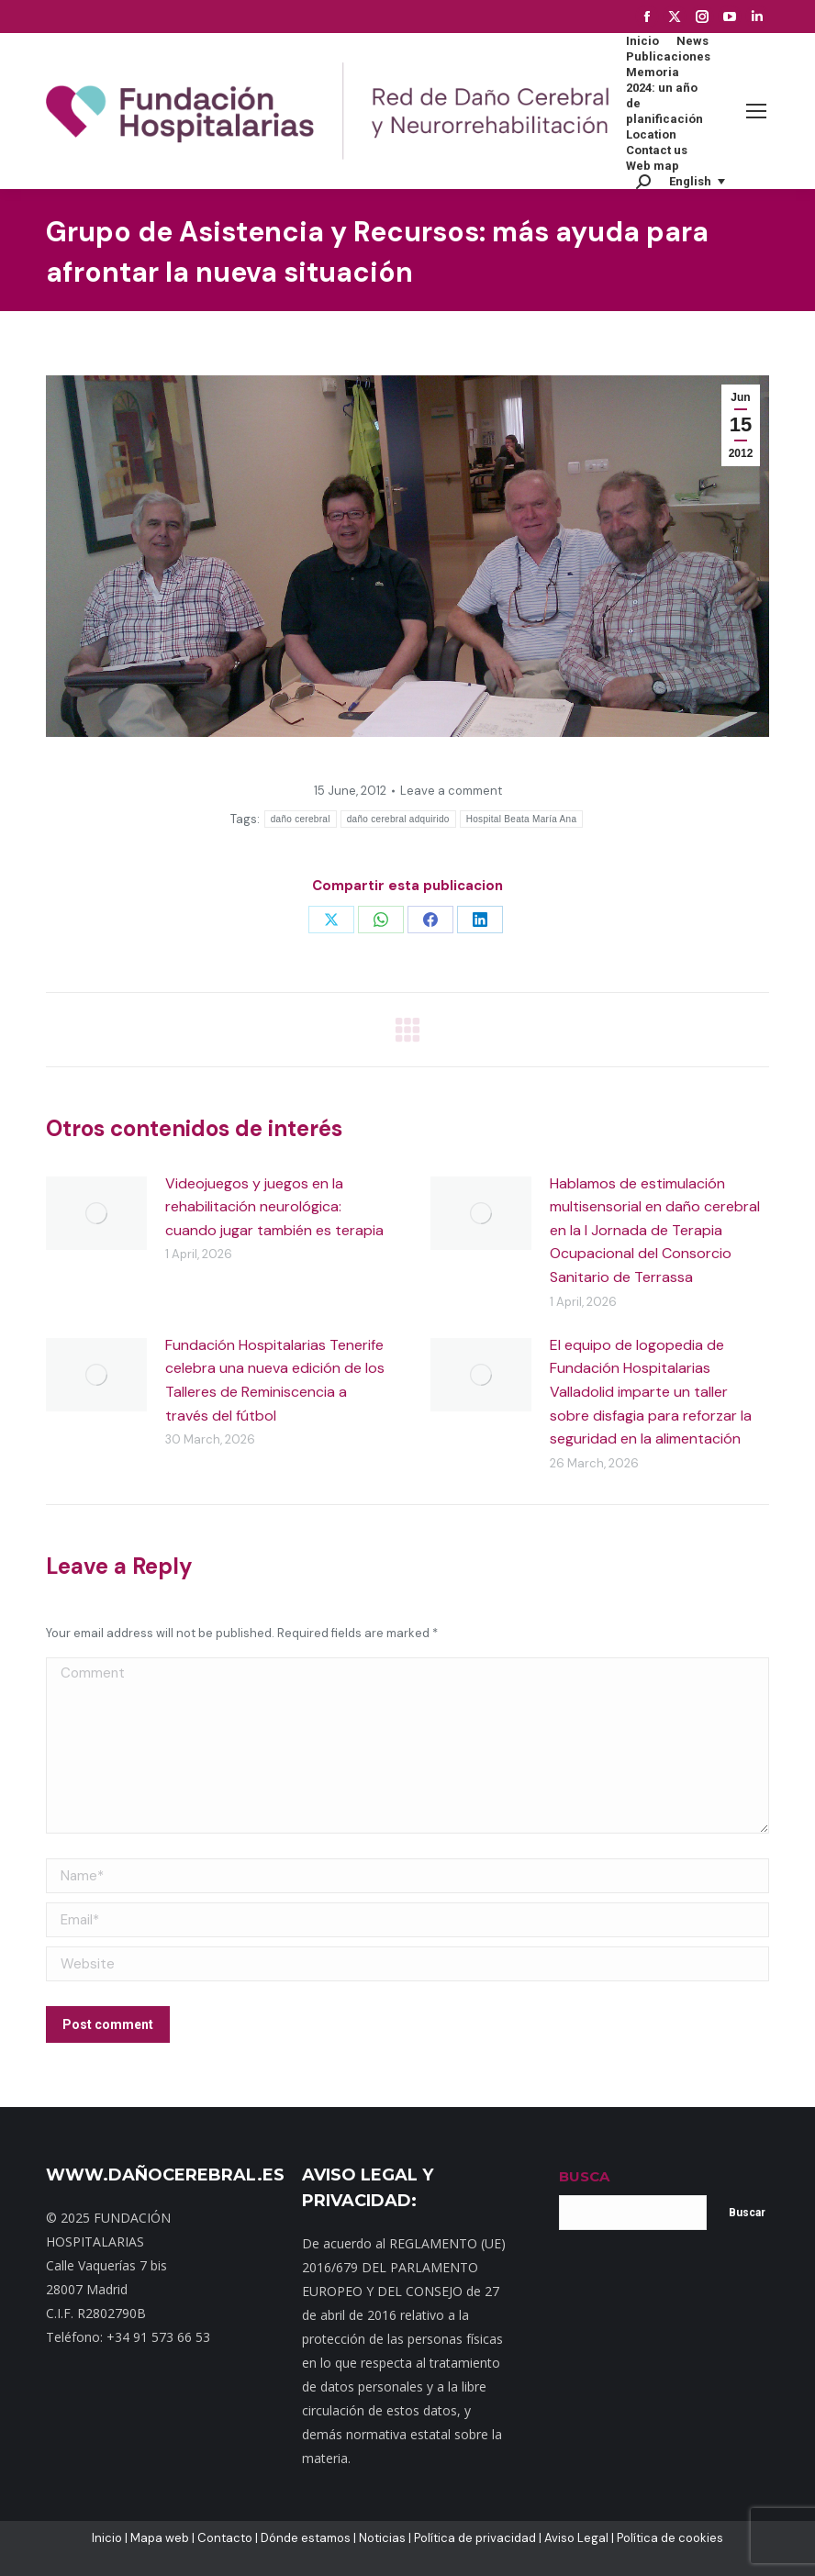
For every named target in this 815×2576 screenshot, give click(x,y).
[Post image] (96, 1213)
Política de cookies (670, 2538)
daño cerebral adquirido (398, 819)
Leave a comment (451, 790)
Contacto (224, 2538)
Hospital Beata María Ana (521, 819)
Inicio (107, 2538)
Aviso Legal (576, 2538)
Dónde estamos (306, 2538)
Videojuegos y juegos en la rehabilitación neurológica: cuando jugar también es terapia (274, 1207)
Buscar (747, 2212)
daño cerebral (300, 819)
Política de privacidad (475, 2538)
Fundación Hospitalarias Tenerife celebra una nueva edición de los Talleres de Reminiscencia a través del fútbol (275, 1380)
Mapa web (159, 2538)
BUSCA (584, 2176)
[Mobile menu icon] (756, 111)
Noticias (382, 2538)
